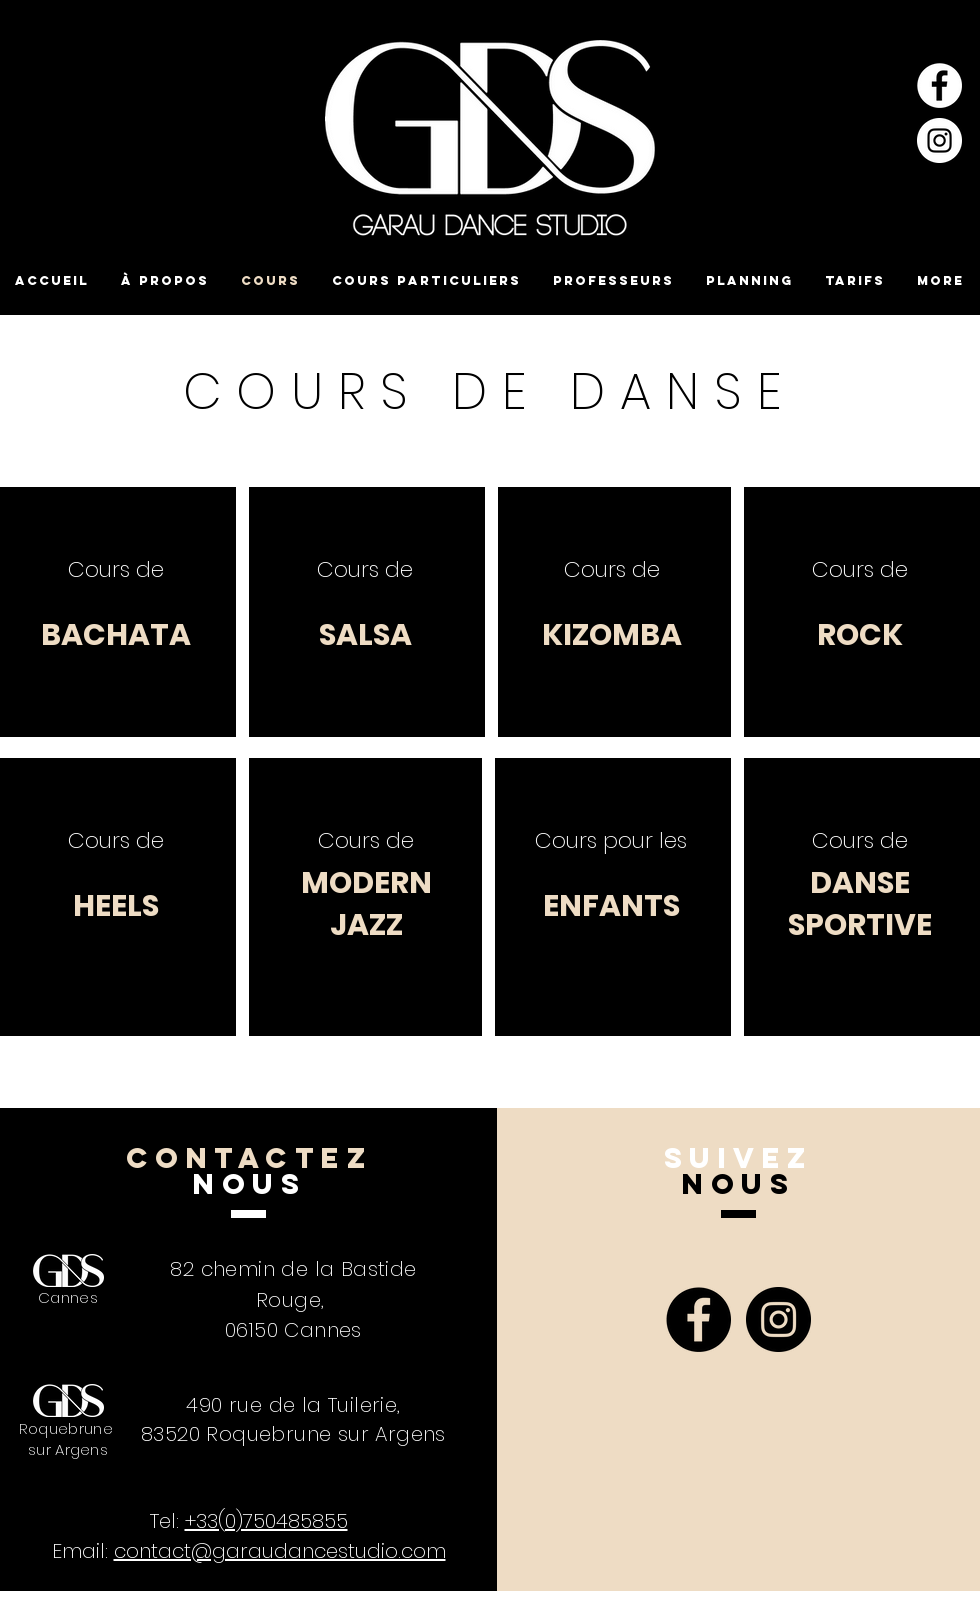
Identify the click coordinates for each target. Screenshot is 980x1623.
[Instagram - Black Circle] (778, 1319)
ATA (159, 635)
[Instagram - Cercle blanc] (939, 140)
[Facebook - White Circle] (939, 85)
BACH (84, 635)
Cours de (116, 569)
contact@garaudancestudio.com (280, 1551)
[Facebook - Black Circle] (698, 1319)
